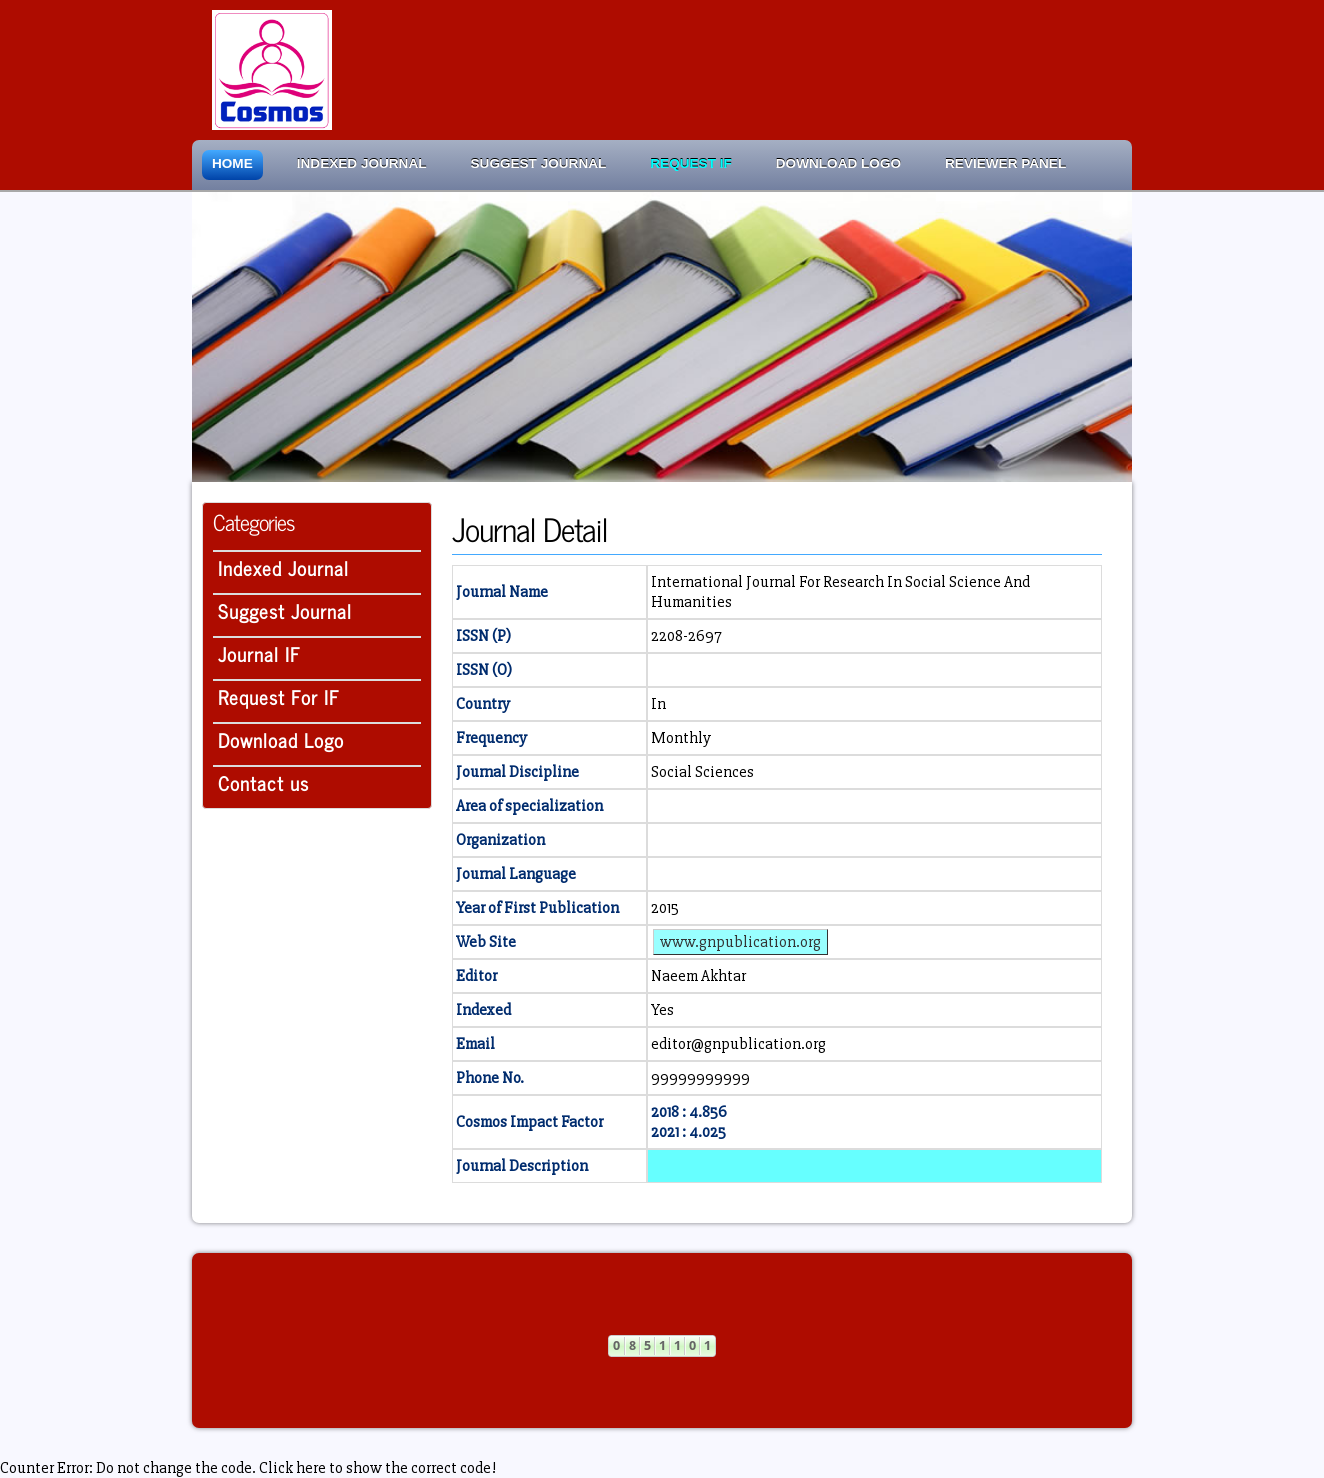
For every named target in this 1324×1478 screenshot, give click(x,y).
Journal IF (259, 653)
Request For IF (279, 696)
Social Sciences (702, 772)
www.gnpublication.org (740, 942)
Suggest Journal (539, 163)
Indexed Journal (362, 163)
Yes (662, 1010)
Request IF (690, 163)
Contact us (263, 782)
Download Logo (838, 163)
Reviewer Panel (1005, 163)
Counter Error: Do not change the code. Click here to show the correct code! (248, 1468)
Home (232, 163)
